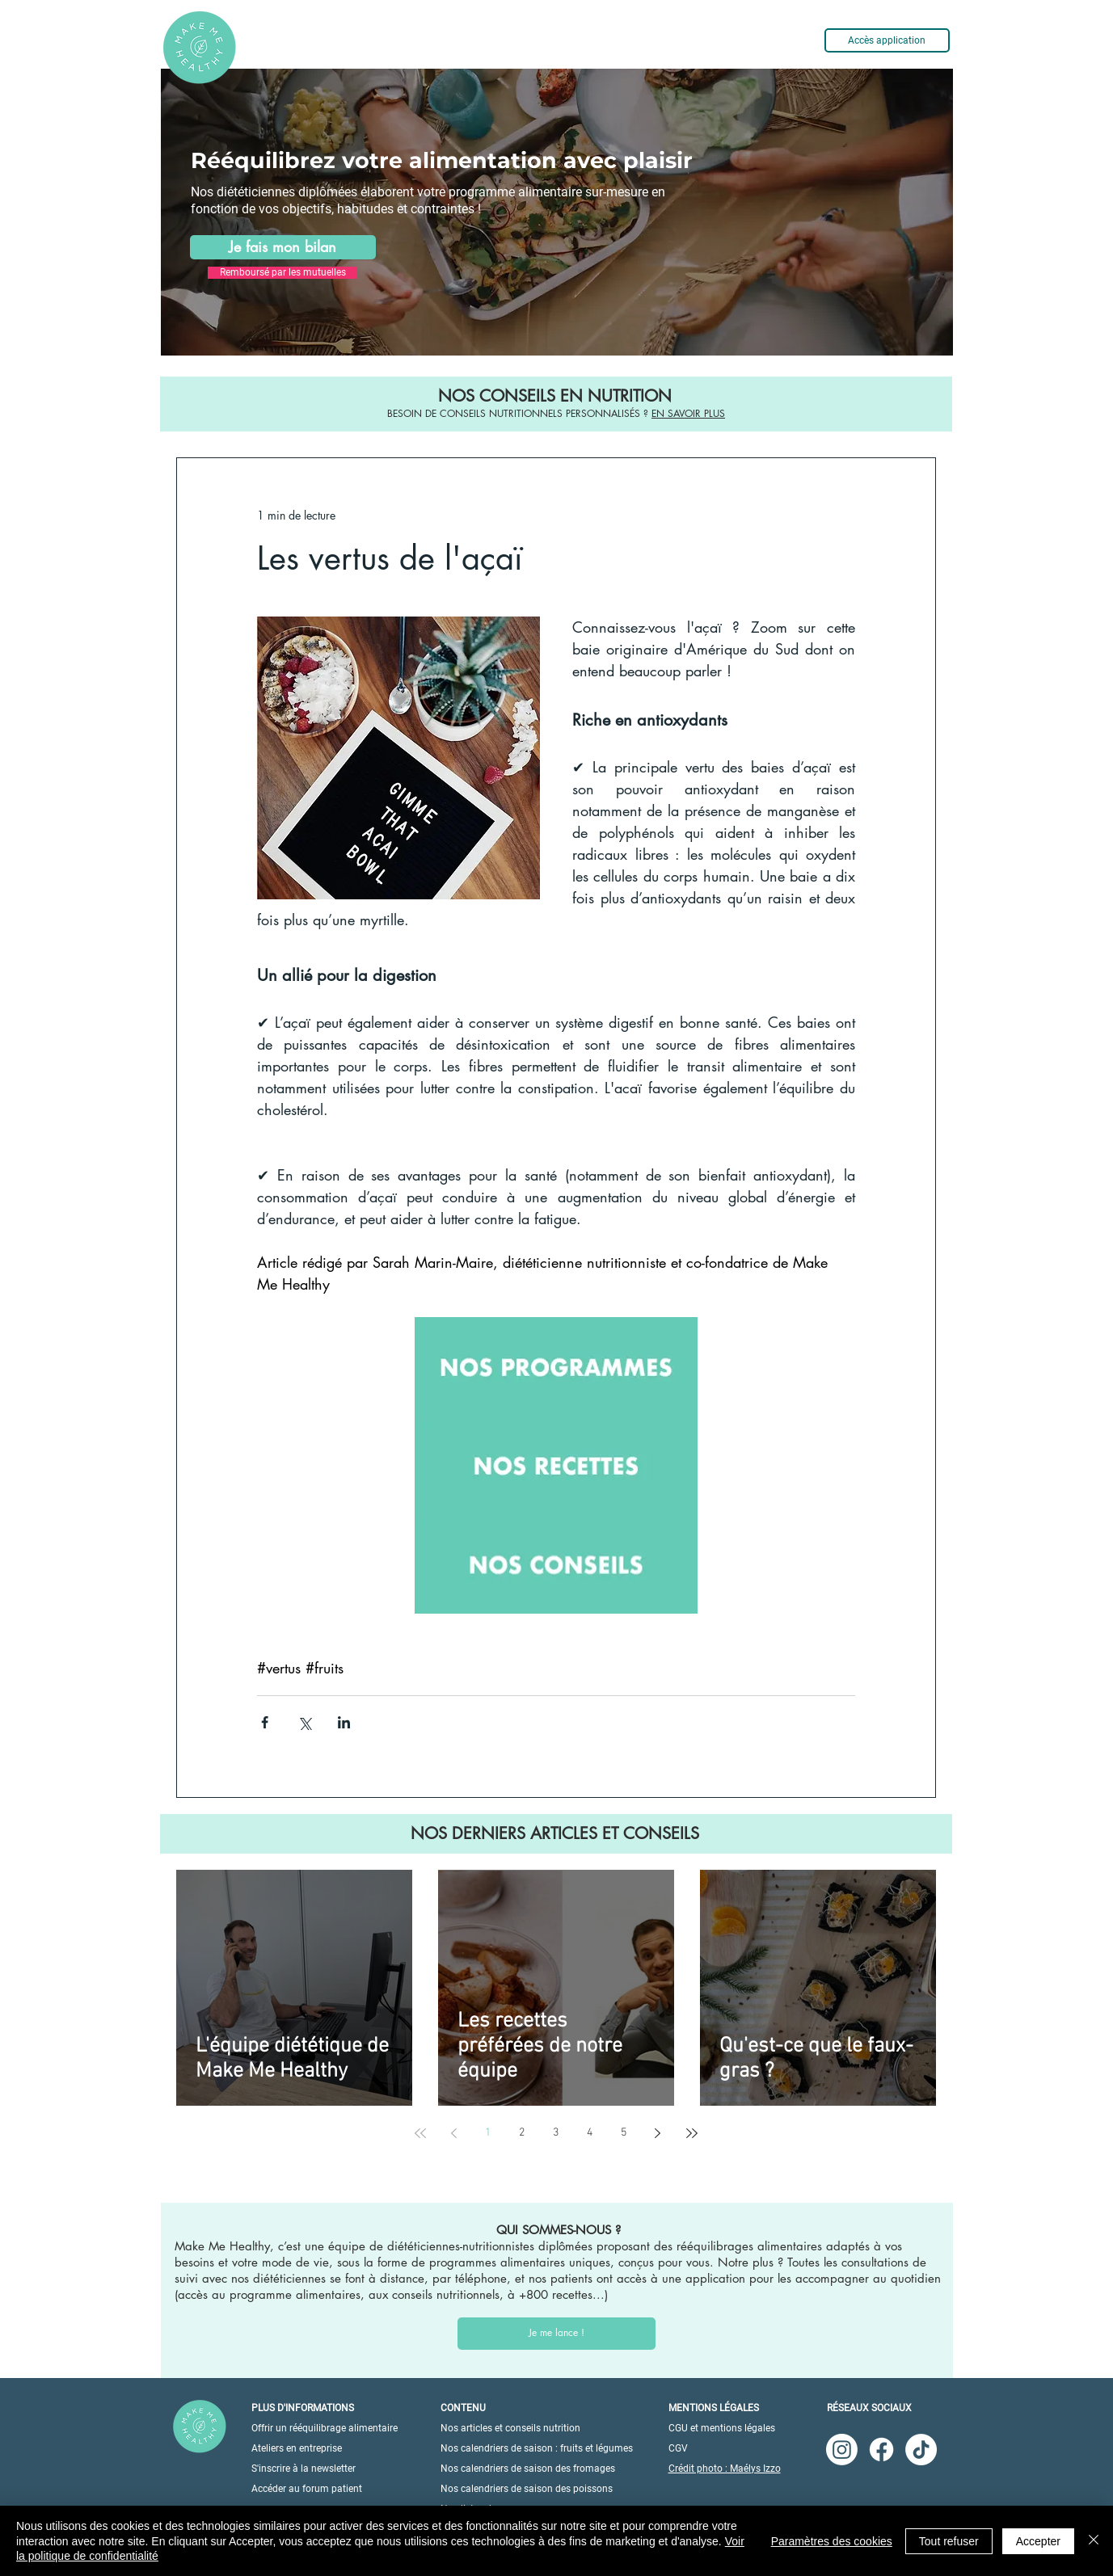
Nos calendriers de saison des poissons (527, 2488)
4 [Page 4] (589, 2133)
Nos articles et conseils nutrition (510, 2428)
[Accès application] (887, 40)
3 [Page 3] (556, 2133)
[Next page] (657, 2133)
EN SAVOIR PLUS (688, 413)
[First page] (420, 2133)
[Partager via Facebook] (264, 1722)
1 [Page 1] (488, 2133)
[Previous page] (454, 2133)
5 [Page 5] (623, 2133)
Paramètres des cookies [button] (831, 2541)
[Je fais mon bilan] (283, 247)
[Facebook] (881, 2449)
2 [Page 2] (522, 2133)
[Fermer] (1093, 2541)
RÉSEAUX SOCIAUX (869, 2408)
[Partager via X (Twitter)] (304, 1722)
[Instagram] (842, 2449)
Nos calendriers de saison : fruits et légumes (537, 2448)
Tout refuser (949, 2541)
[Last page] (691, 2133)
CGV (678, 2448)
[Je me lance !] (556, 2333)
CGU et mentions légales (721, 2428)
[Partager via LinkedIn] (344, 1722)
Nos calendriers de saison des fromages (528, 2468)
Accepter (1038, 2541)
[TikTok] (921, 2449)
